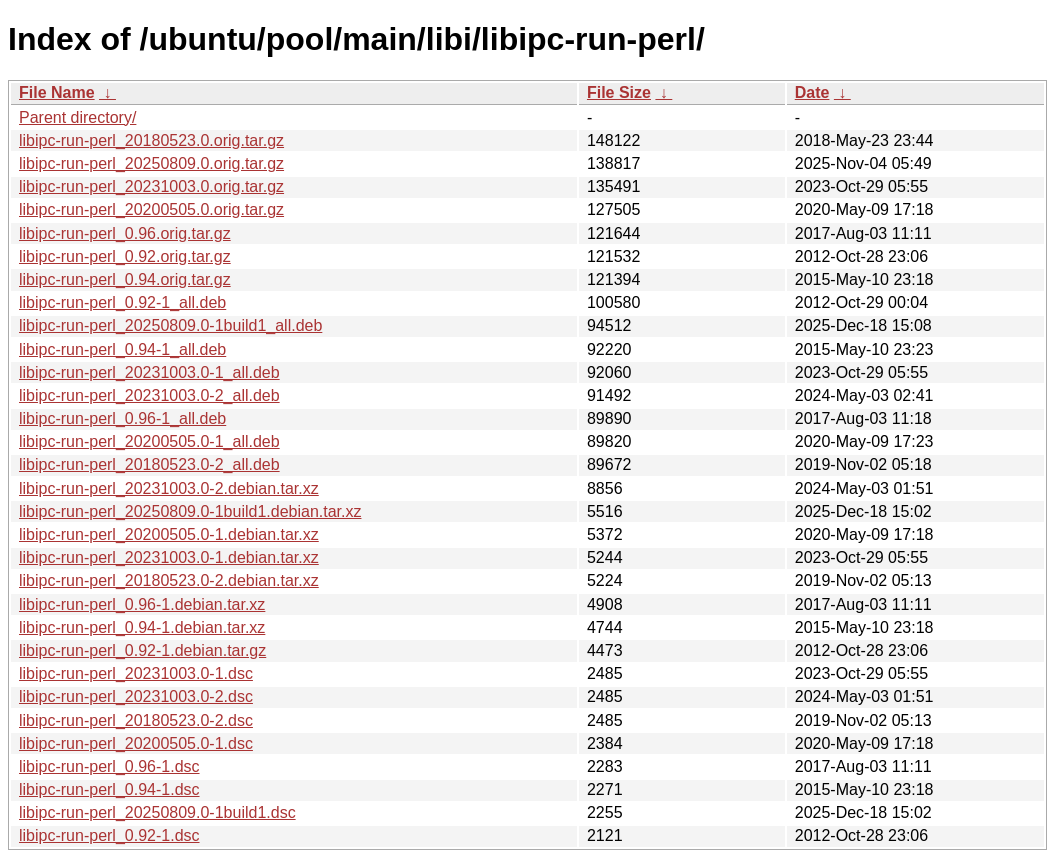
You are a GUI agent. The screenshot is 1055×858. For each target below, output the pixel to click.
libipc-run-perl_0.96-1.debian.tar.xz (142, 604)
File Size (619, 92)
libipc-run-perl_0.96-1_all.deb (122, 418)
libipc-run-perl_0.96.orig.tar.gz (125, 233)
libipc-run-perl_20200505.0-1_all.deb (149, 441)
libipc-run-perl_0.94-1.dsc (109, 789)
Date (812, 92)
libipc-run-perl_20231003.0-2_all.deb (149, 395)
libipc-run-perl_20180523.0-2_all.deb (149, 464)
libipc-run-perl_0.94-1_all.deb (122, 349)
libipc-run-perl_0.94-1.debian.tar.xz (142, 627)
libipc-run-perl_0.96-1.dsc (109, 766)
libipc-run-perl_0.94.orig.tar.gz (125, 279)
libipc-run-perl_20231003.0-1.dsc (136, 673)
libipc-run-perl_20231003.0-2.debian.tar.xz (169, 488)
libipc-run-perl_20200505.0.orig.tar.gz (151, 209)
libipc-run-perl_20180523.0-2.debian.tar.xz (169, 580)
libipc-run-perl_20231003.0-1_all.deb (149, 372)
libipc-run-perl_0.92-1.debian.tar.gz (142, 650)
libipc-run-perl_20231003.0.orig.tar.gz (151, 186)
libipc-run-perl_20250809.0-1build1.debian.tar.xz (190, 511)
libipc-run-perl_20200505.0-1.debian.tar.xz (169, 534)
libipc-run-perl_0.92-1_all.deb (122, 302)
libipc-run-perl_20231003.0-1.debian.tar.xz (169, 557)
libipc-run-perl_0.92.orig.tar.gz (125, 256)
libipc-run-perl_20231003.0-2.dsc (136, 696)
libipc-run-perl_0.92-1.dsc (109, 835)
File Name (57, 92)
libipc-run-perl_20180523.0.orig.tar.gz (151, 140)
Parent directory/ (77, 117)
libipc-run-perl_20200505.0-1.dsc (136, 743)
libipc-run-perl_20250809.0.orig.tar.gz (151, 163)
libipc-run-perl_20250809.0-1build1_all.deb (170, 325)
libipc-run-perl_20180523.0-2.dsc (136, 720)
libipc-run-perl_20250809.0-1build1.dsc (157, 812)
